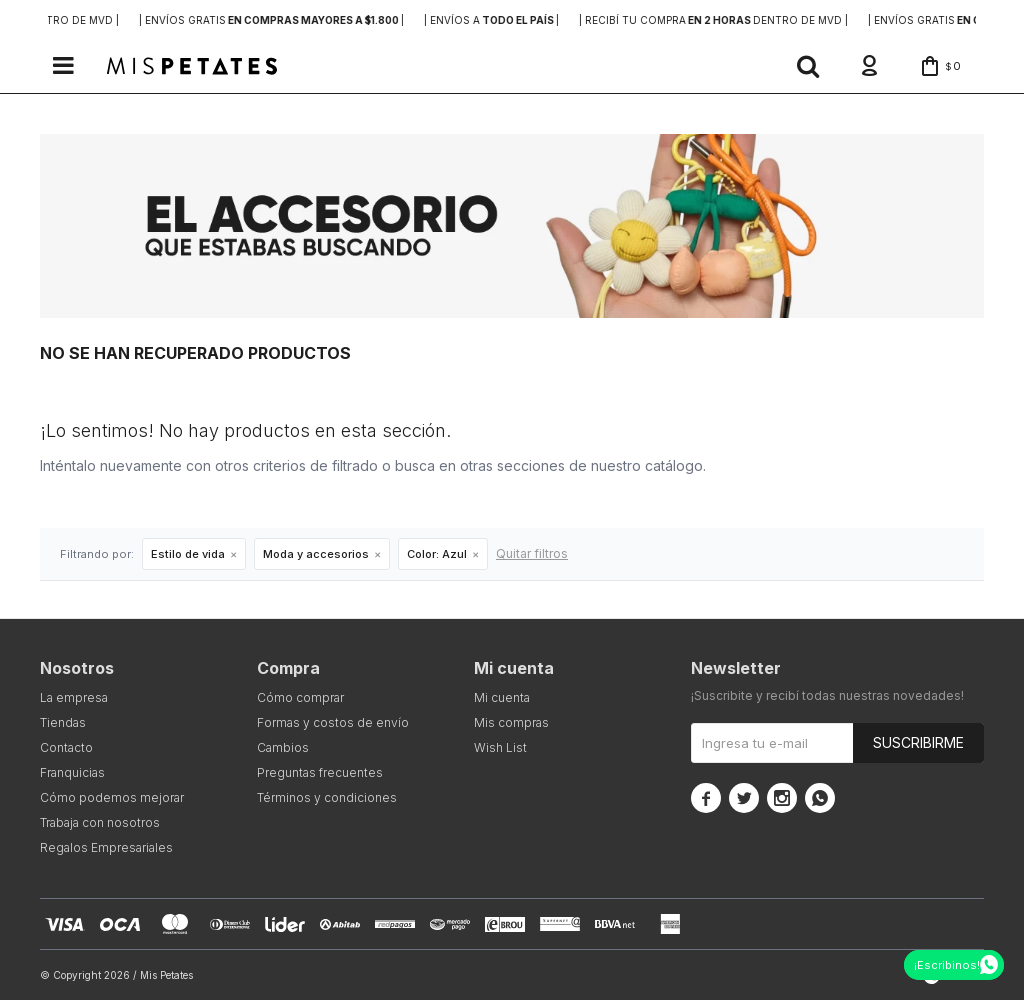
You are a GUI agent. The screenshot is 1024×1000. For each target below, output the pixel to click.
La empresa (74, 697)
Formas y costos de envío (333, 722)
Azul (437, 554)
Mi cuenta (502, 697)
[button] (808, 66)
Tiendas (63, 722)
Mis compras (511, 722)
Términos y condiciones (327, 797)
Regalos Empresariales (106, 847)
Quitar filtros (532, 553)
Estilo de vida (188, 554)
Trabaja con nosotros (100, 822)
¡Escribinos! (947, 965)
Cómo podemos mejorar (112, 797)
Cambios (283, 747)
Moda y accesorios (316, 554)
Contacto (66, 747)
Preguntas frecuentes (320, 772)
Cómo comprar (300, 697)
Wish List (500, 747)
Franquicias (72, 772)
